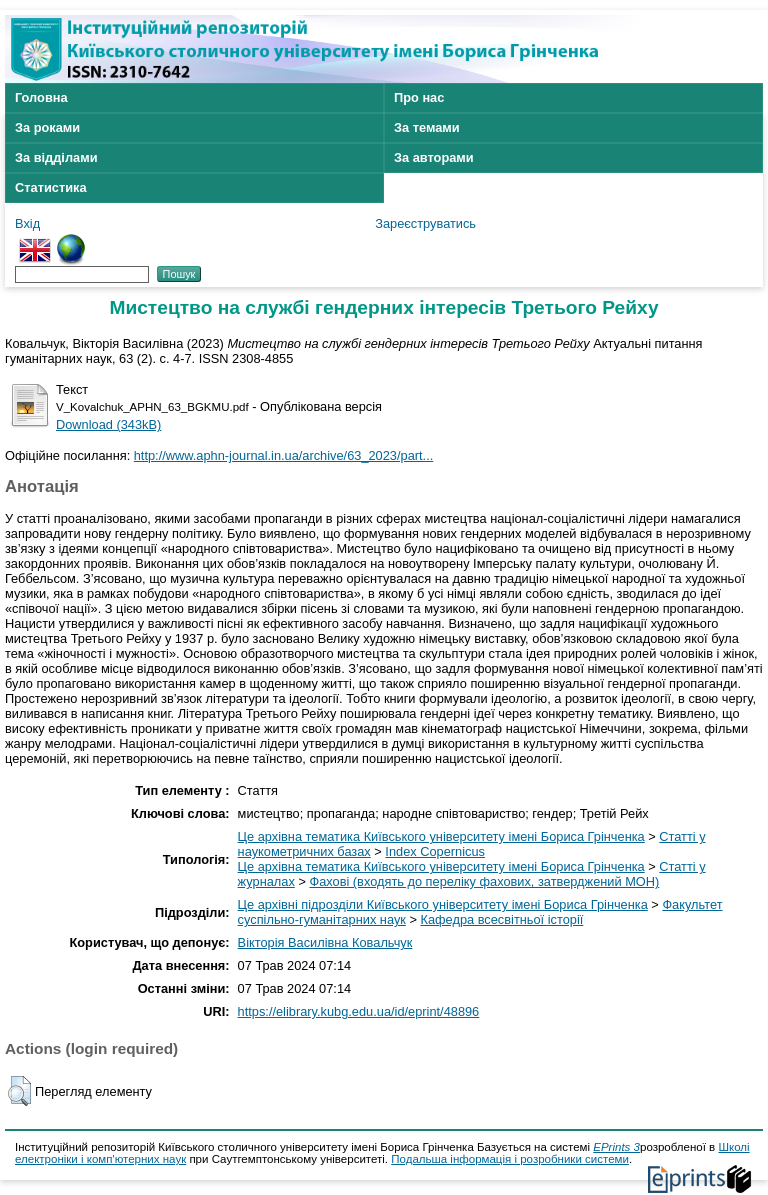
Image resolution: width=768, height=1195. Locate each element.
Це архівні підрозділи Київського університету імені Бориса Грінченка (443, 904)
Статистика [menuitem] (51, 187)
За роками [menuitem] (47, 127)
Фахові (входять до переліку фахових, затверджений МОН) (484, 881)
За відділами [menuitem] (56, 157)
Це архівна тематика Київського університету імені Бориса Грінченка (441, 836)
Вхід (27, 223)
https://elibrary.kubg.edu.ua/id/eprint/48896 (359, 1011)
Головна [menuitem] (41, 97)
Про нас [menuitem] (419, 97)
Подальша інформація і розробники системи (510, 1159)
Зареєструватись (425, 223)
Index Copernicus (435, 851)
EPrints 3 (616, 1147)
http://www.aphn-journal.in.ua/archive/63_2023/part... (284, 455)
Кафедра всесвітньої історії (502, 919)
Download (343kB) (108, 424)
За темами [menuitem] (427, 127)
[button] (19, 1091)
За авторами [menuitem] (434, 157)
